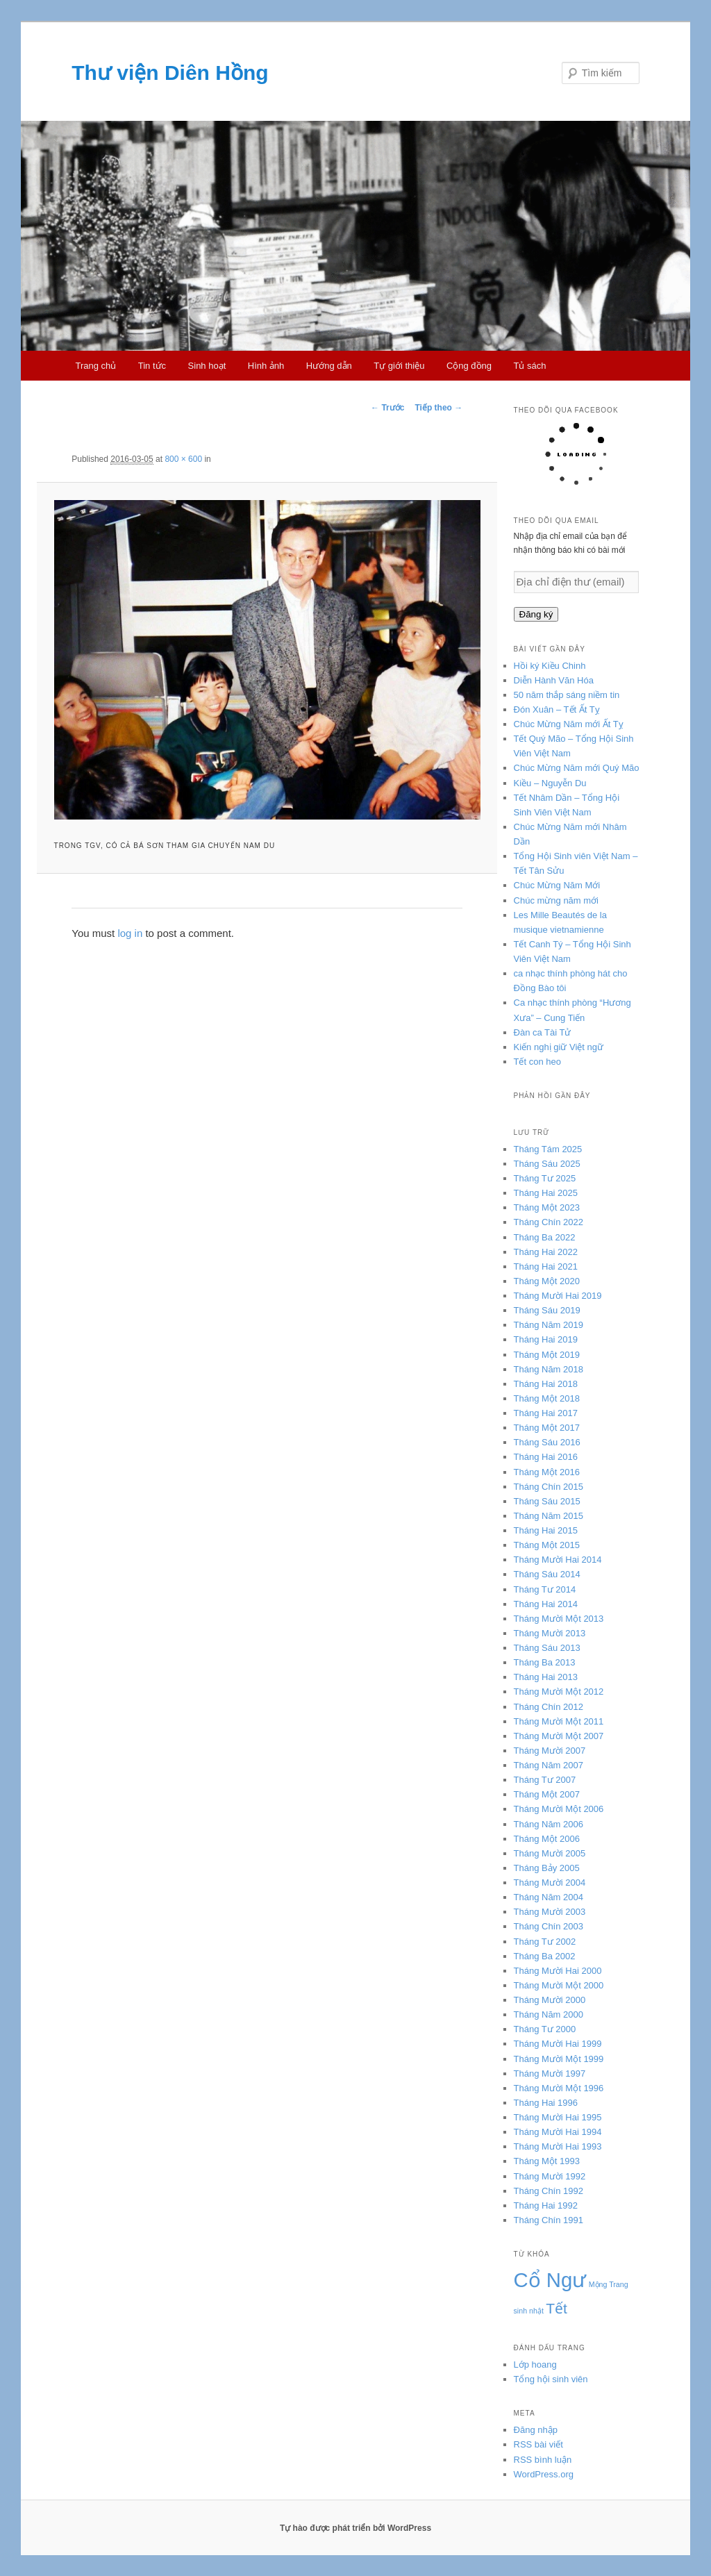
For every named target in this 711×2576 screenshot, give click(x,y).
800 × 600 (183, 459)
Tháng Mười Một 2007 (559, 1736)
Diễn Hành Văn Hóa (554, 680)
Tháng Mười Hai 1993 (558, 2146)
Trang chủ (95, 365)
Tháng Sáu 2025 (547, 1163)
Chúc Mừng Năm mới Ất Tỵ (569, 724)
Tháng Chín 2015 (548, 1486)
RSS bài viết (538, 2444)
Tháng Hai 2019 (546, 1339)
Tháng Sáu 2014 (547, 1574)
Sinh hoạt (207, 365)
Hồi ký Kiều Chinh (550, 665)
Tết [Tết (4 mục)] (556, 2308)
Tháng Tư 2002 (545, 1941)
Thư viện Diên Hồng (170, 72)
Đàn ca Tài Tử (542, 1032)
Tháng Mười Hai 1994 (558, 2132)
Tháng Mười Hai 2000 (558, 1971)
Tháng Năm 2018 (548, 1369)
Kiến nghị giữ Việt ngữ (558, 1047)
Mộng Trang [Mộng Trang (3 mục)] (608, 2284)
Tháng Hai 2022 (546, 1252)
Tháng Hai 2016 (546, 1457)
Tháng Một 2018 (547, 1398)
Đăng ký (536, 614)
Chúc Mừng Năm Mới (557, 885)
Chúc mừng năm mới (556, 900)
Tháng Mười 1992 (550, 2176)
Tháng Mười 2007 (550, 1750)
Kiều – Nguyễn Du (550, 783)
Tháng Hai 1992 (546, 2205)
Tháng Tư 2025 (545, 1178)
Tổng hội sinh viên (551, 2379)
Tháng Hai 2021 (546, 1266)
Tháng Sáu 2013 (547, 1648)
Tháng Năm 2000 (548, 2014)
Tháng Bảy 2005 (547, 1868)
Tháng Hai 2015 (546, 1530)
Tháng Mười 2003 (550, 1911)
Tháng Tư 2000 (545, 2029)
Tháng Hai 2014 (546, 1604)
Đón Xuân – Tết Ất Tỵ (557, 709)
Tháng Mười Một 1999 (559, 2059)
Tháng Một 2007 (547, 1794)
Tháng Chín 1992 (548, 2191)
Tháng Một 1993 (547, 2161)
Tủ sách (530, 365)
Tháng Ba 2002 (545, 1956)
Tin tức (152, 365)
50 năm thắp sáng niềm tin (567, 695)
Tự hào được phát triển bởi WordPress (355, 2528)
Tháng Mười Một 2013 (559, 1618)
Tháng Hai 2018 (546, 1384)
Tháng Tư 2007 (545, 1780)
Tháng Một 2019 (547, 1354)
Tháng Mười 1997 (550, 2073)
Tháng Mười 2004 (550, 1882)
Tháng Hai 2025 (546, 1193)
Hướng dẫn (329, 365)
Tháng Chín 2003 (548, 1926)
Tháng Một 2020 (547, 1281)
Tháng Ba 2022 (545, 1237)
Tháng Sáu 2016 (547, 1442)
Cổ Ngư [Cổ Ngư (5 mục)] (550, 2279)
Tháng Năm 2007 (548, 1765)
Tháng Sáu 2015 (547, 1501)
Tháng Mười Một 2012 (559, 1691)
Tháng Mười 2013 (550, 1633)
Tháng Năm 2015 (548, 1516)
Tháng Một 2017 (547, 1427)
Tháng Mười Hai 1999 (558, 2043)
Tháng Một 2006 (547, 1839)
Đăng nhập (536, 2430)
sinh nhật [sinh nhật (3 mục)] (529, 2311)
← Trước (387, 408)
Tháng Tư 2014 (545, 1589)
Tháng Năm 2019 (548, 1325)
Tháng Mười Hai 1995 (558, 2117)
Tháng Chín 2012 (548, 1707)
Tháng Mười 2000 (550, 2000)
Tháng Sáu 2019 (547, 1310)
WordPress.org (544, 2474)
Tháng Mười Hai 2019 (558, 1295)
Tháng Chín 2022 (548, 1222)
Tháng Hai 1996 (546, 2102)
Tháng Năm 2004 (548, 1897)
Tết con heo (537, 1061)
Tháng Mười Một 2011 (559, 1721)
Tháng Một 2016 (547, 1472)
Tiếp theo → (438, 408)
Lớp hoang (535, 2364)
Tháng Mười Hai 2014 (558, 1559)
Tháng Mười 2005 (550, 1853)
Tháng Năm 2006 (548, 1824)
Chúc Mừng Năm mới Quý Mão (576, 768)
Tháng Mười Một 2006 (559, 1809)
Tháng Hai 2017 (546, 1413)
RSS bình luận (543, 2459)
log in (129, 933)
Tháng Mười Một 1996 (559, 2088)
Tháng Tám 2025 (548, 1149)
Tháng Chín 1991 (548, 2220)
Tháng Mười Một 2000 (559, 1985)
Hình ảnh (266, 365)
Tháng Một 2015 (547, 1545)
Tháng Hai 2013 (546, 1677)
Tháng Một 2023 (547, 1207)
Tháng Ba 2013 (545, 1662)
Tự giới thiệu (399, 365)
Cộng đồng (469, 365)
